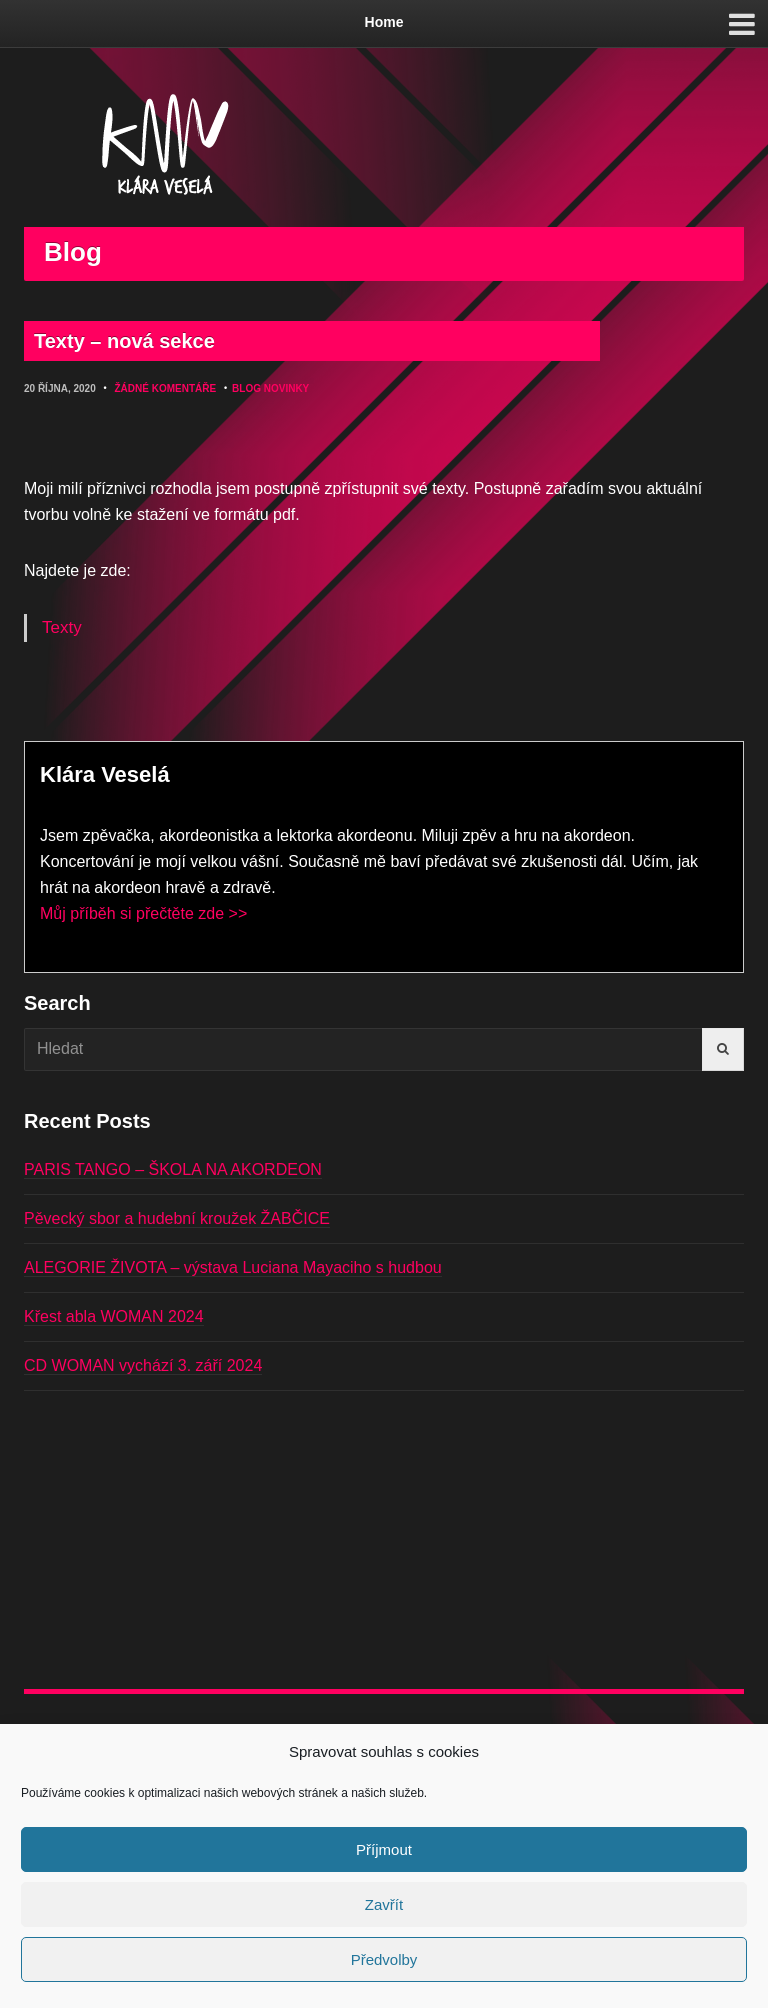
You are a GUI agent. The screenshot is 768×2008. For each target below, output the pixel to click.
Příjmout (384, 1849)
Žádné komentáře (165, 388)
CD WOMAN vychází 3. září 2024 (143, 1365)
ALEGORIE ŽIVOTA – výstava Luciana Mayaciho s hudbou (233, 1267)
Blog (246, 388)
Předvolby (384, 1959)
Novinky (287, 388)
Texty (62, 627)
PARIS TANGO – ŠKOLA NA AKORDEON (173, 1169)
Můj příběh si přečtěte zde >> (143, 913)
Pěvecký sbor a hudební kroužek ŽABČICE (177, 1218)
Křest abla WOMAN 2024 (114, 1316)
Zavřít (384, 1904)
